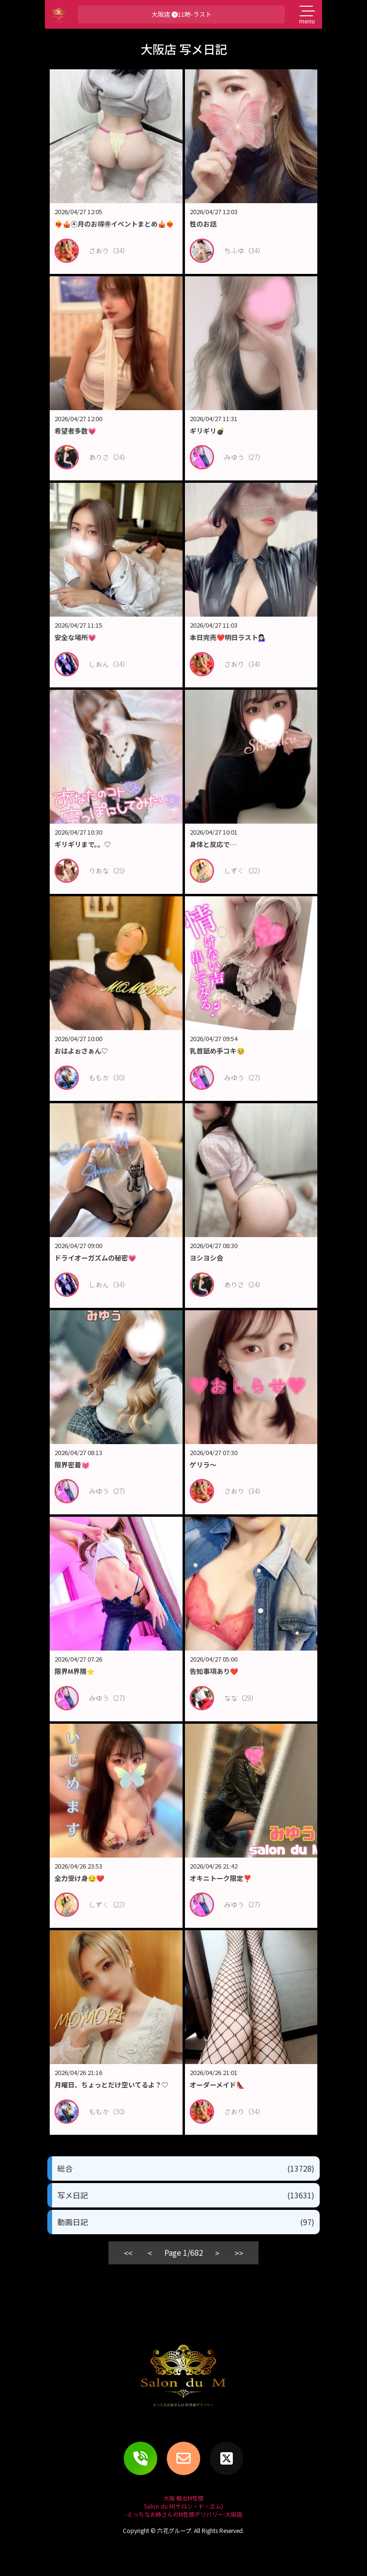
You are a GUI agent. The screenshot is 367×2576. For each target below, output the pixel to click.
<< (128, 2253)
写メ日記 (185, 2195)
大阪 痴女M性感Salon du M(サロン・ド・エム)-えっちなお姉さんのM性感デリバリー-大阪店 (183, 2506)
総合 (185, 2168)
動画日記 (185, 2222)
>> (239, 2253)
